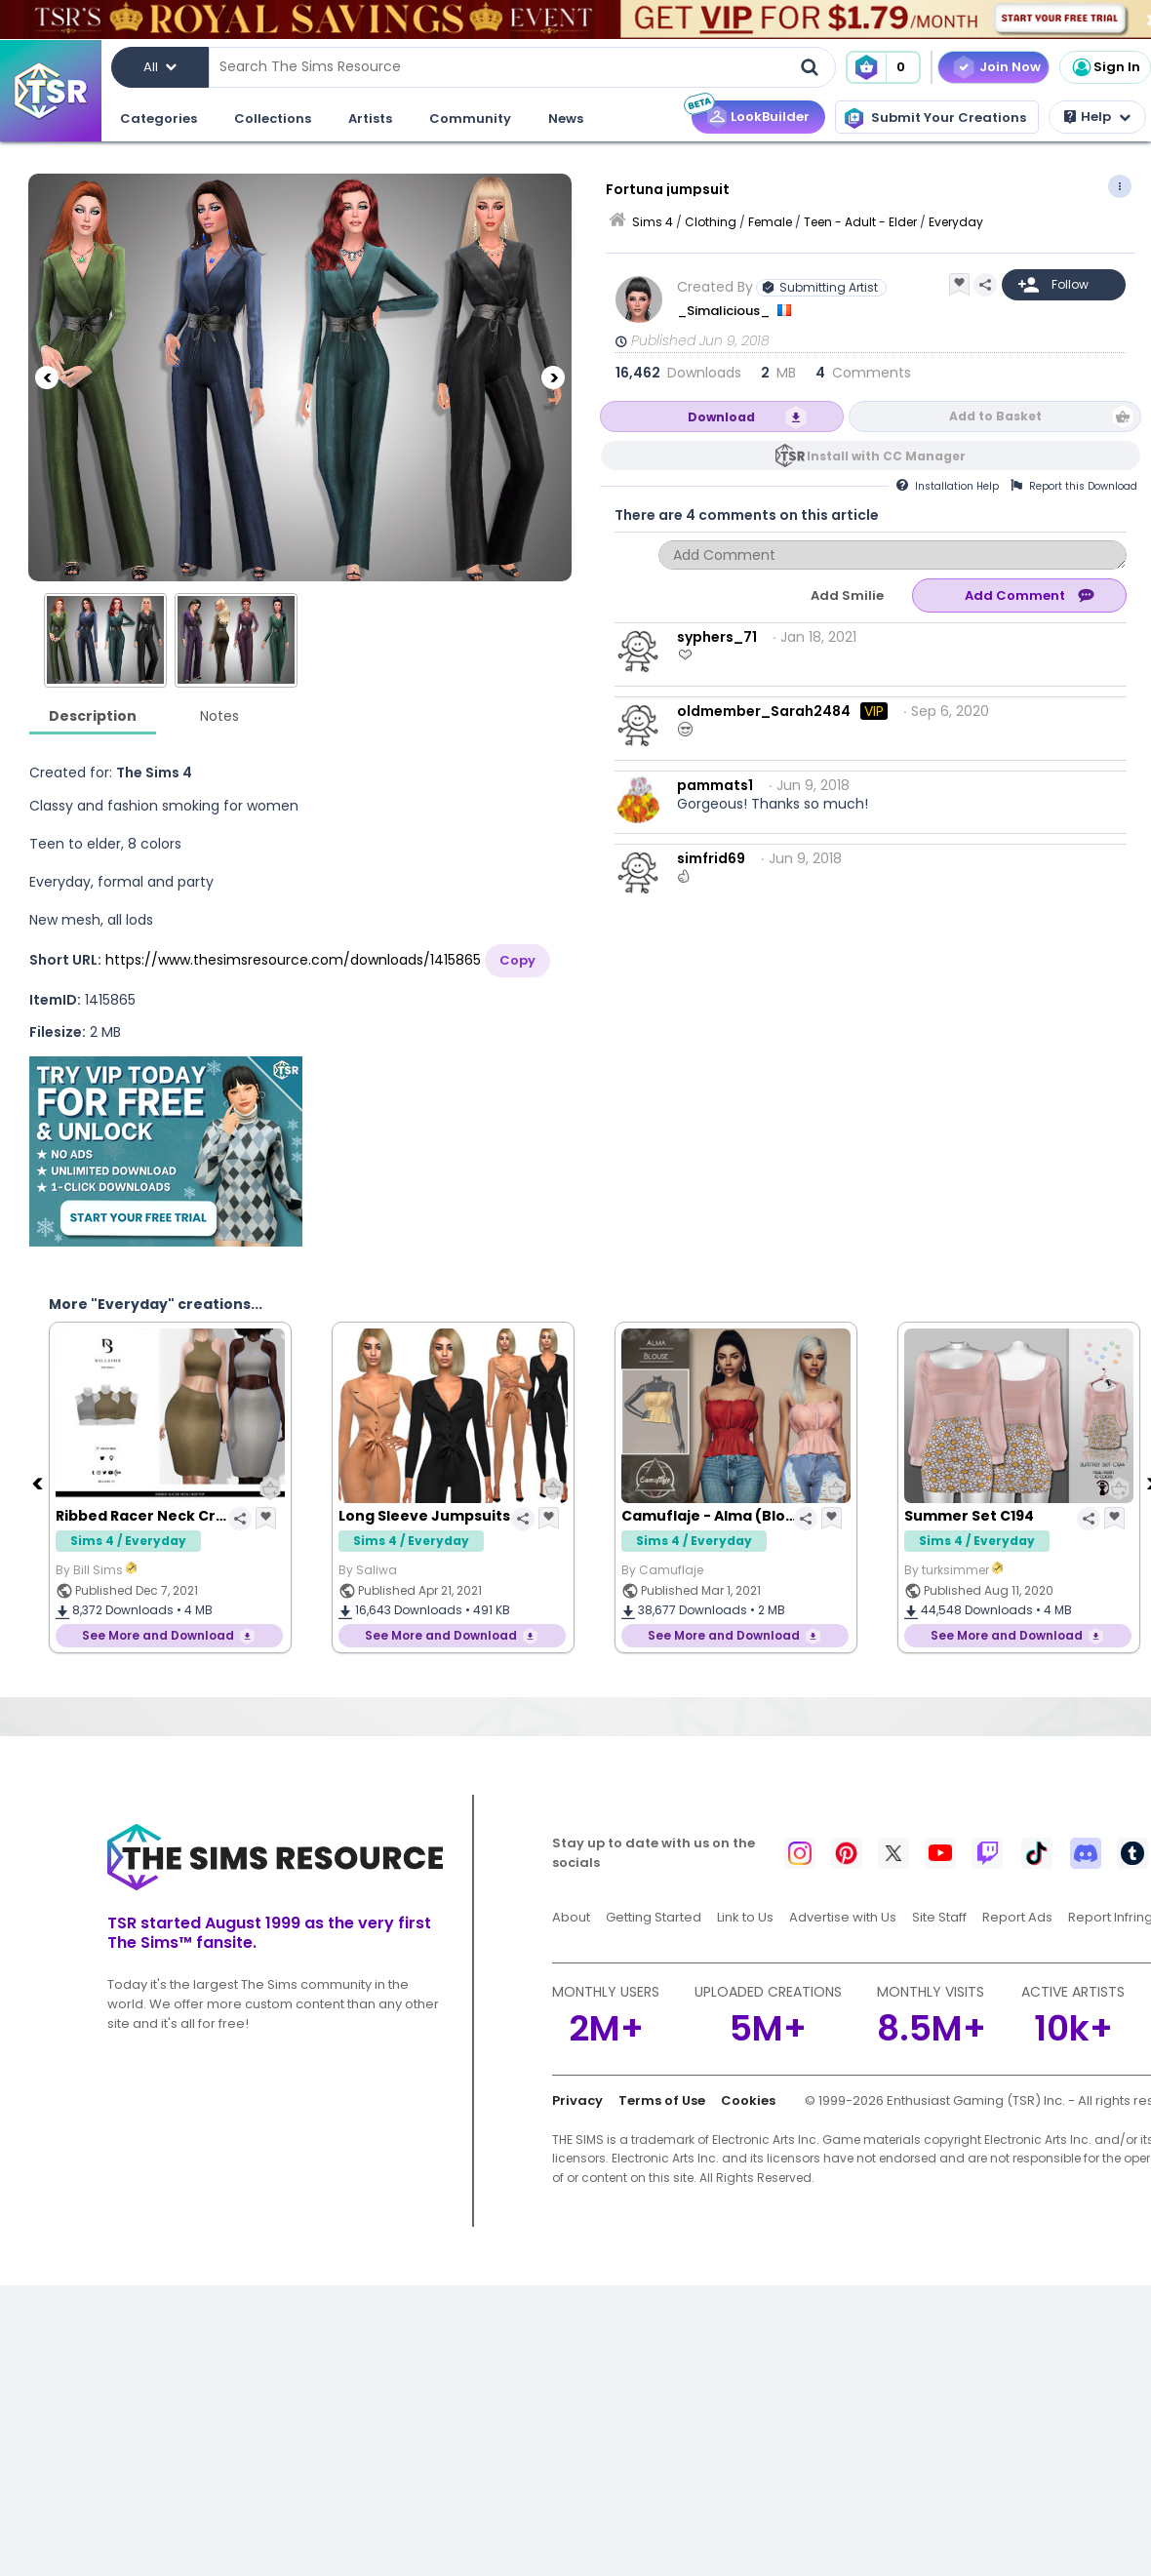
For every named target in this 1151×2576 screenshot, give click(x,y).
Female (770, 222)
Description (93, 716)
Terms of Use (661, 2100)
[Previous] (47, 302)
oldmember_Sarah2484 (764, 711)
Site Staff (939, 1917)
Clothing (710, 222)
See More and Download (158, 1635)
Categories (158, 118)
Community (470, 118)
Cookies (748, 2100)
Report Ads (1017, 1917)
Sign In (1105, 67)
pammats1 (715, 785)
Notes (219, 716)
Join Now (1010, 67)
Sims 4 (652, 222)
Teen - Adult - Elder (860, 222)
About (571, 1917)
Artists (370, 118)
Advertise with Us (842, 1917)
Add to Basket (995, 416)
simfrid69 (711, 858)
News (565, 118)
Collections (272, 118)
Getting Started (653, 1917)
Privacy (577, 2100)
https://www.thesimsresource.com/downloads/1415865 (293, 960)
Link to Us (745, 1917)
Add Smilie (847, 595)
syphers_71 (717, 637)
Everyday (956, 222)
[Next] (553, 302)
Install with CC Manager (886, 456)
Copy (517, 960)
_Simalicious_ (725, 310)
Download (721, 417)
